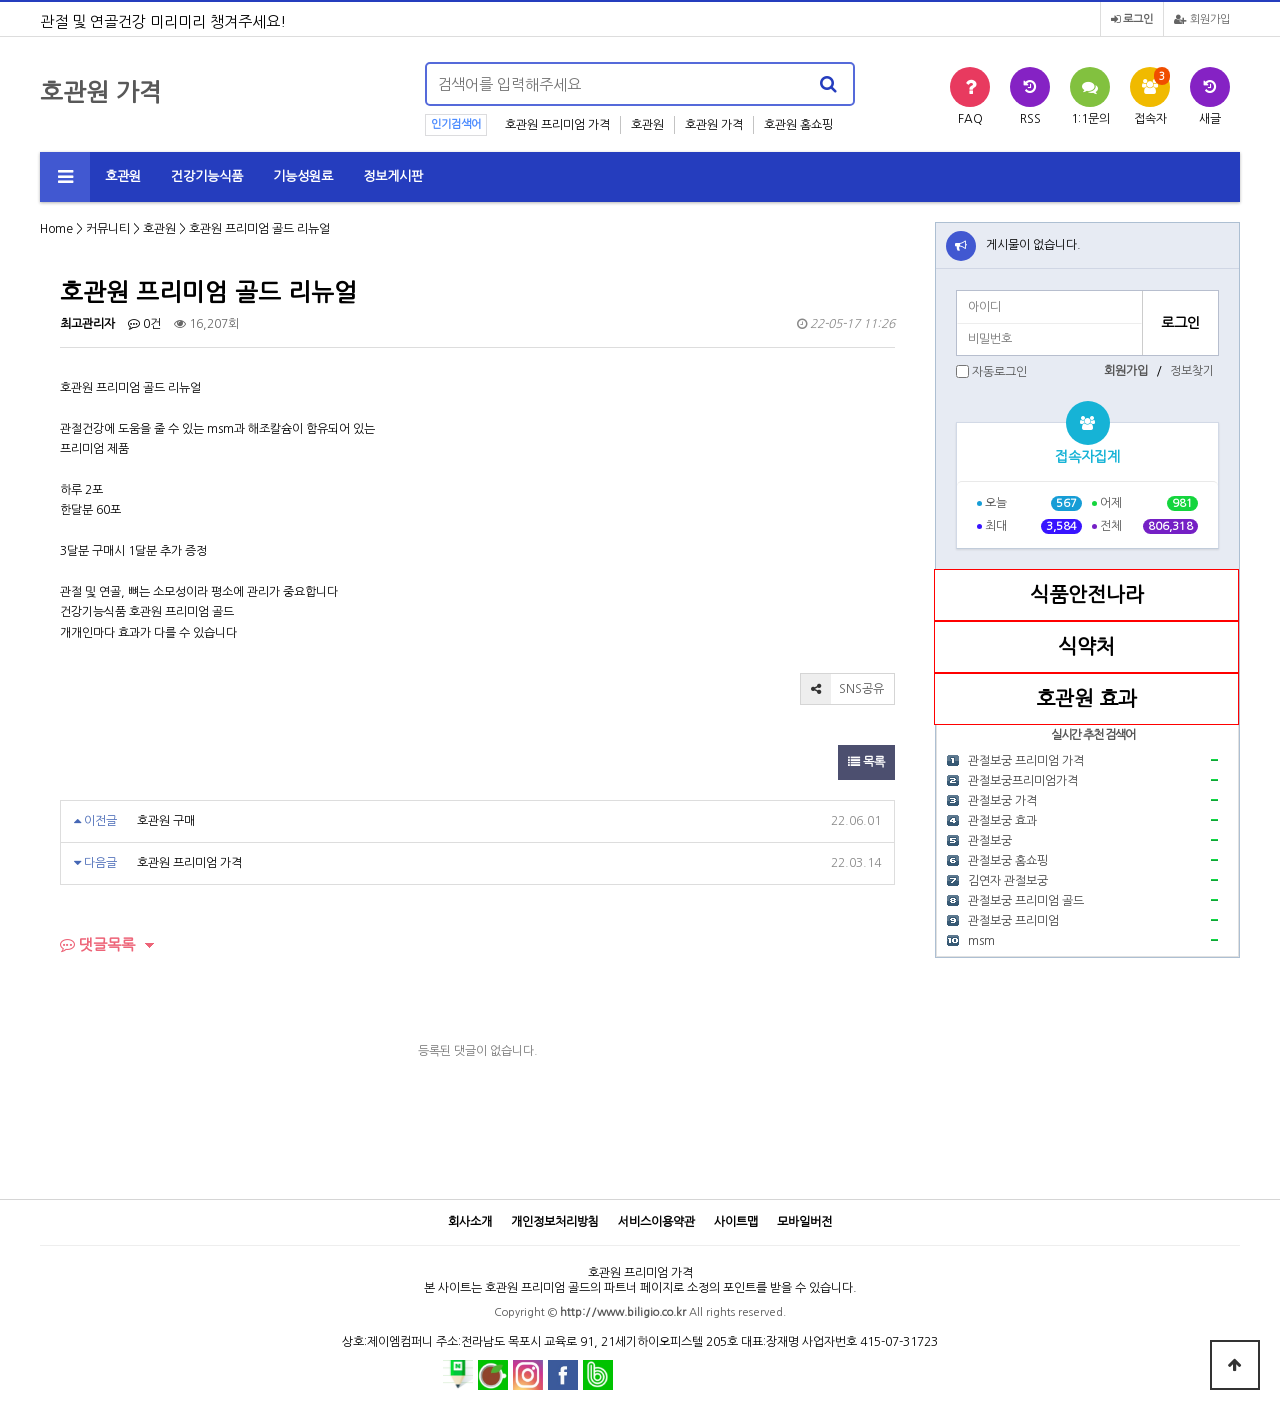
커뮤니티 (108, 229)
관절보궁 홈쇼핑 (1008, 861)
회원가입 (1202, 19)
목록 (866, 762)
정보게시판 (393, 176)
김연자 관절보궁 (1008, 881)
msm (981, 941)
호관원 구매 (166, 821)
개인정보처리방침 (555, 1222)
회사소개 (470, 1222)
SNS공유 (842, 689)
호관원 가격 (714, 125)
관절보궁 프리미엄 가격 (1026, 761)
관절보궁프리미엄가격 (1023, 781)
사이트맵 (736, 1222)
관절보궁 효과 (1002, 821)
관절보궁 (990, 841)
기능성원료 (303, 176)
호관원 (647, 125)
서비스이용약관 (656, 1222)
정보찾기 (1192, 371)
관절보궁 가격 (1002, 801)
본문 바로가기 (0, 0)
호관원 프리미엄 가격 (557, 125)
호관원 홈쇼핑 (798, 125)
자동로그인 (999, 372)
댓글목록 (97, 944)
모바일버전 (804, 1222)
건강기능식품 (207, 176)
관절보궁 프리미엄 (1013, 921)
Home (56, 229)
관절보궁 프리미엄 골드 (1026, 901)
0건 (144, 324)
